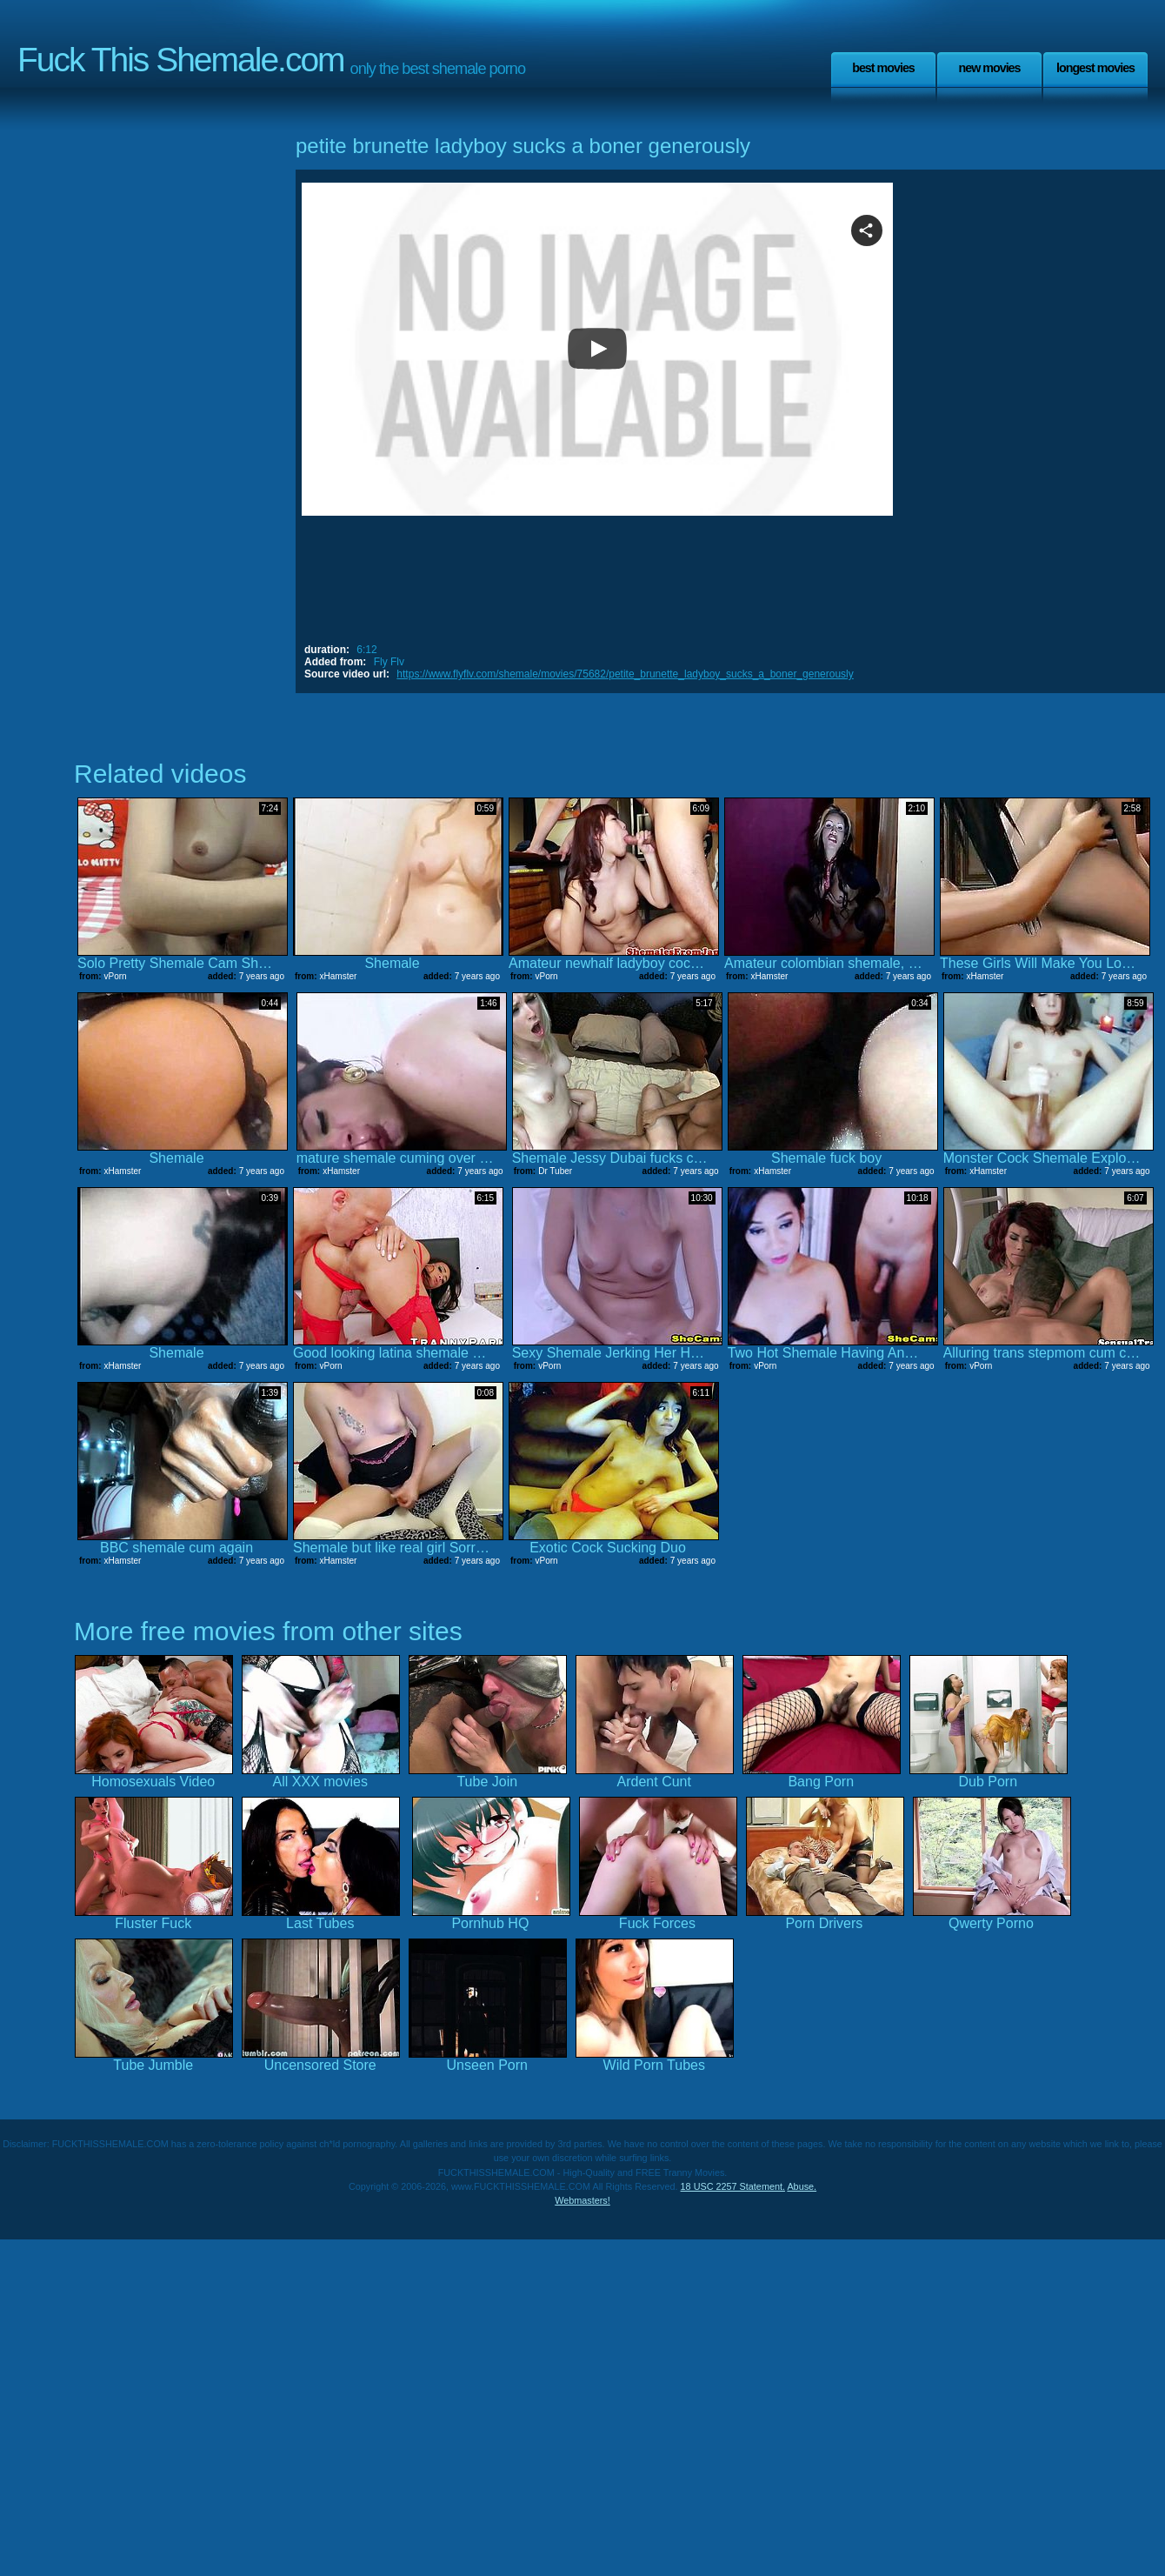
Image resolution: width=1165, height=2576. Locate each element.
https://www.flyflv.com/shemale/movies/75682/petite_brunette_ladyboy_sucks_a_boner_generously (624, 674)
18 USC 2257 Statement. (733, 2186)
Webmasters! (582, 2200)
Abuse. (801, 2186)
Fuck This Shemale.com (180, 59)
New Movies (989, 68)
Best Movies (883, 68)
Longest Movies (1095, 68)
